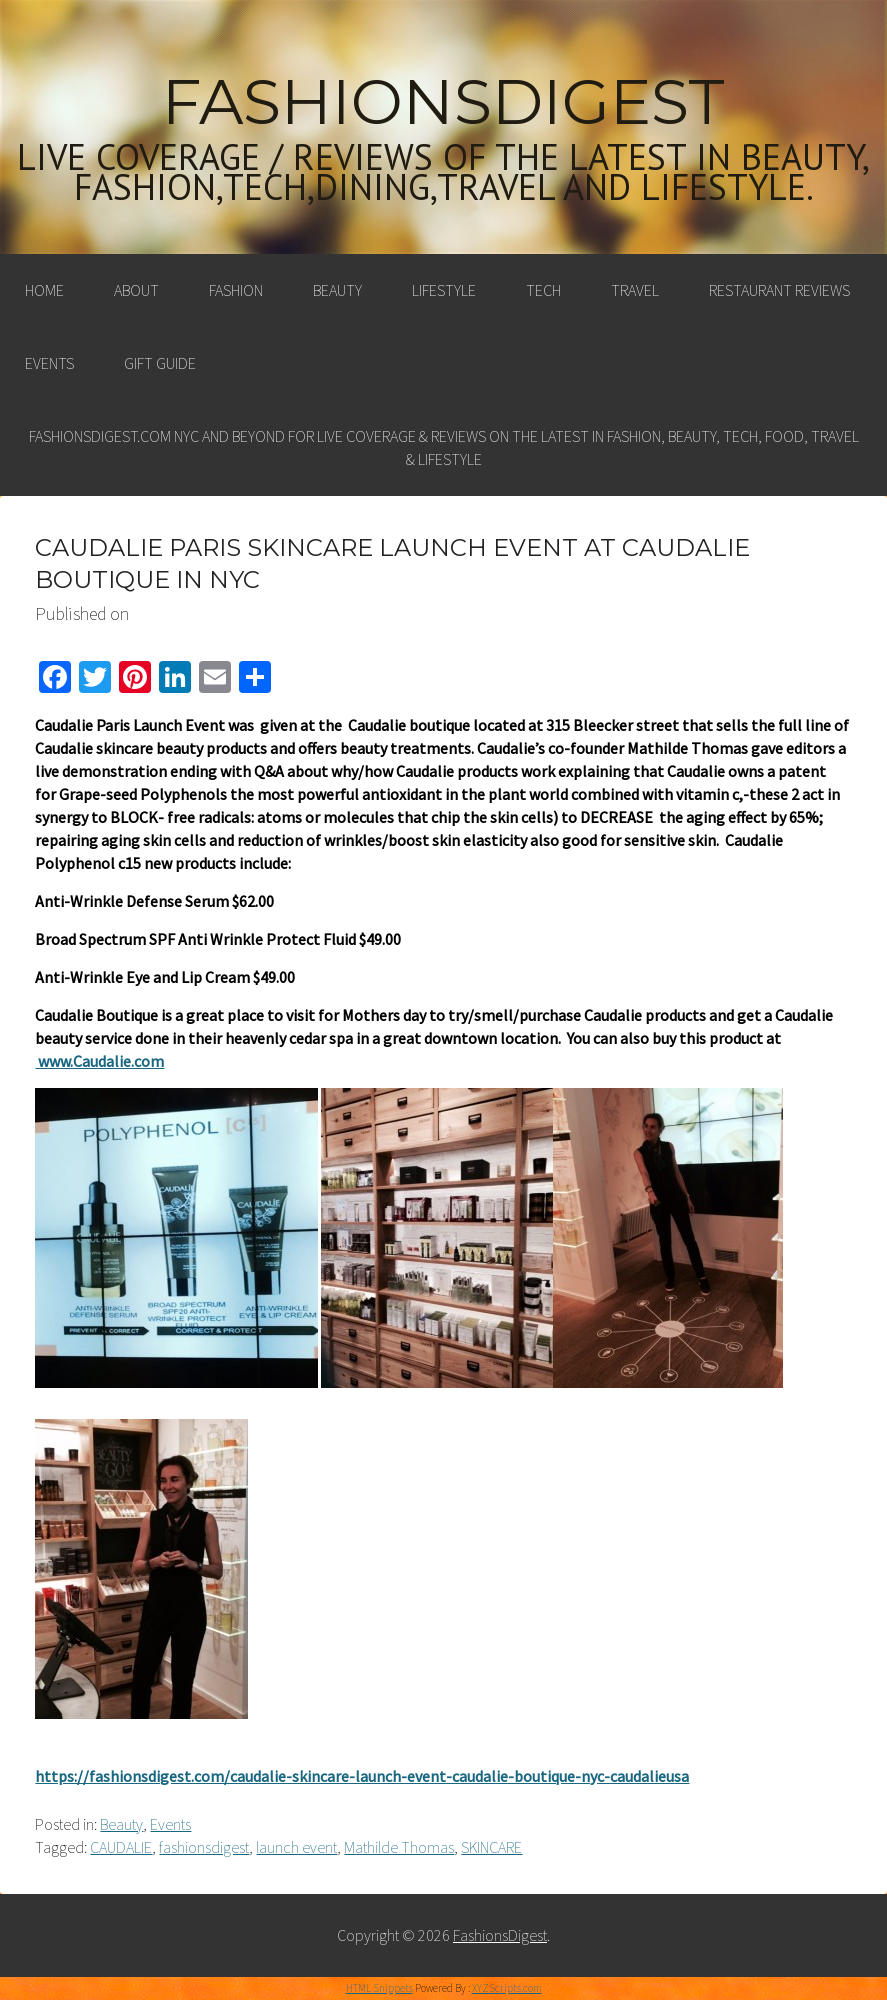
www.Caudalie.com (99, 1061)
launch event (296, 1847)
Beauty (337, 290)
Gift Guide (160, 363)
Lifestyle (444, 290)
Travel (635, 290)
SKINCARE (491, 1847)
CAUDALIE (121, 1847)
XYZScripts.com (507, 1988)
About (136, 290)
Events (49, 363)
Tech (543, 290)
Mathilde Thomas (399, 1847)
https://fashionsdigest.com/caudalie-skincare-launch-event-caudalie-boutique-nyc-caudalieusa (362, 1776)
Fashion (236, 290)
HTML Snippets (379, 1988)
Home (44, 290)
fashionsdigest (204, 1847)
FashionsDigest (443, 102)
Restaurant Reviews (779, 290)
